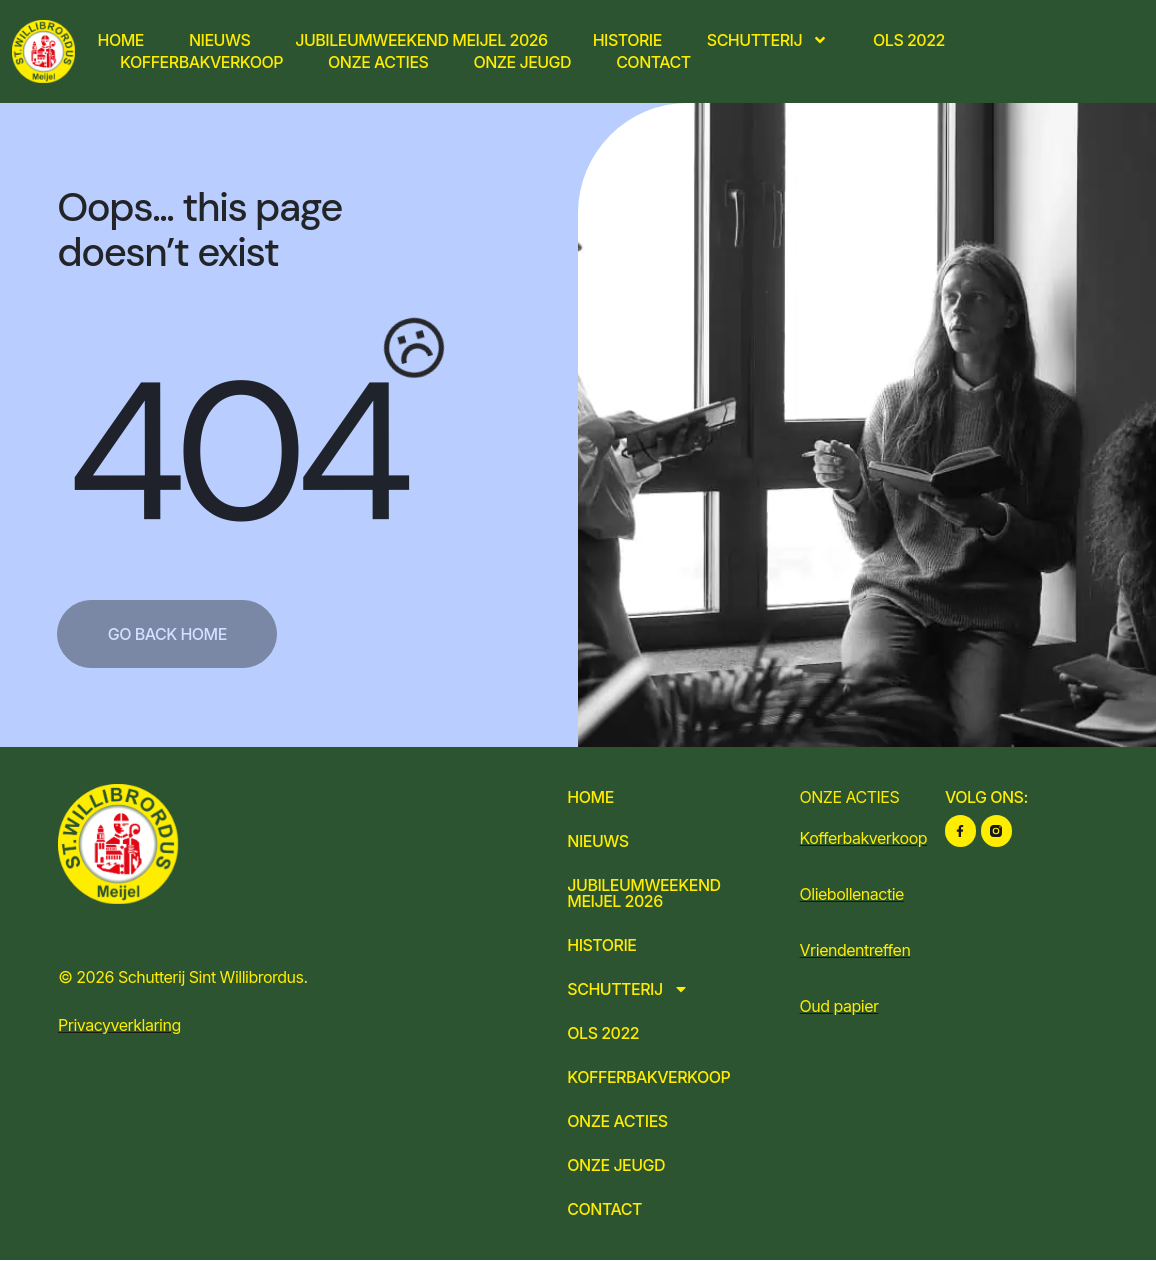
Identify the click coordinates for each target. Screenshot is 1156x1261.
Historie (627, 40)
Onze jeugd (522, 62)
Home (121, 40)
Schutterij (767, 40)
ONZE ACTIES (850, 797)
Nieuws (219, 40)
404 (235, 452)
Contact (653, 62)
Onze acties (378, 62)
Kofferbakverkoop (201, 62)
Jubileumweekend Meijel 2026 (421, 40)
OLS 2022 (909, 40)
